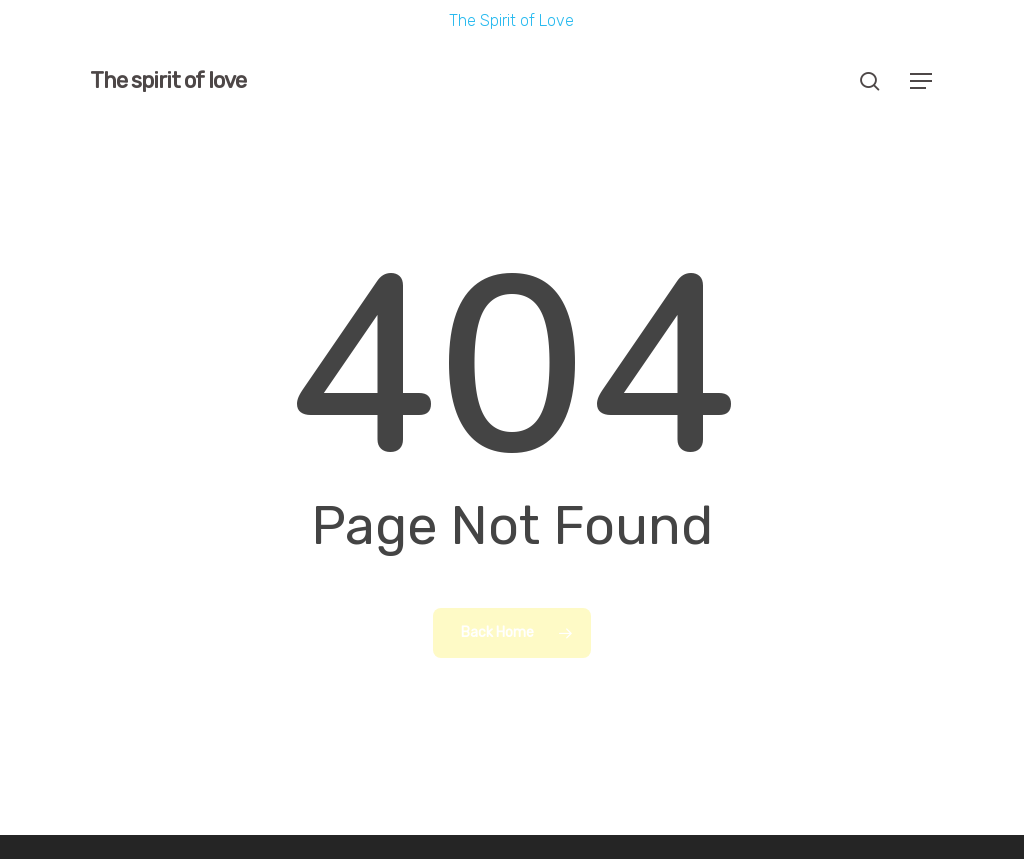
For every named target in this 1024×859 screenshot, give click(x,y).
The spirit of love (168, 81)
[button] (922, 81)
